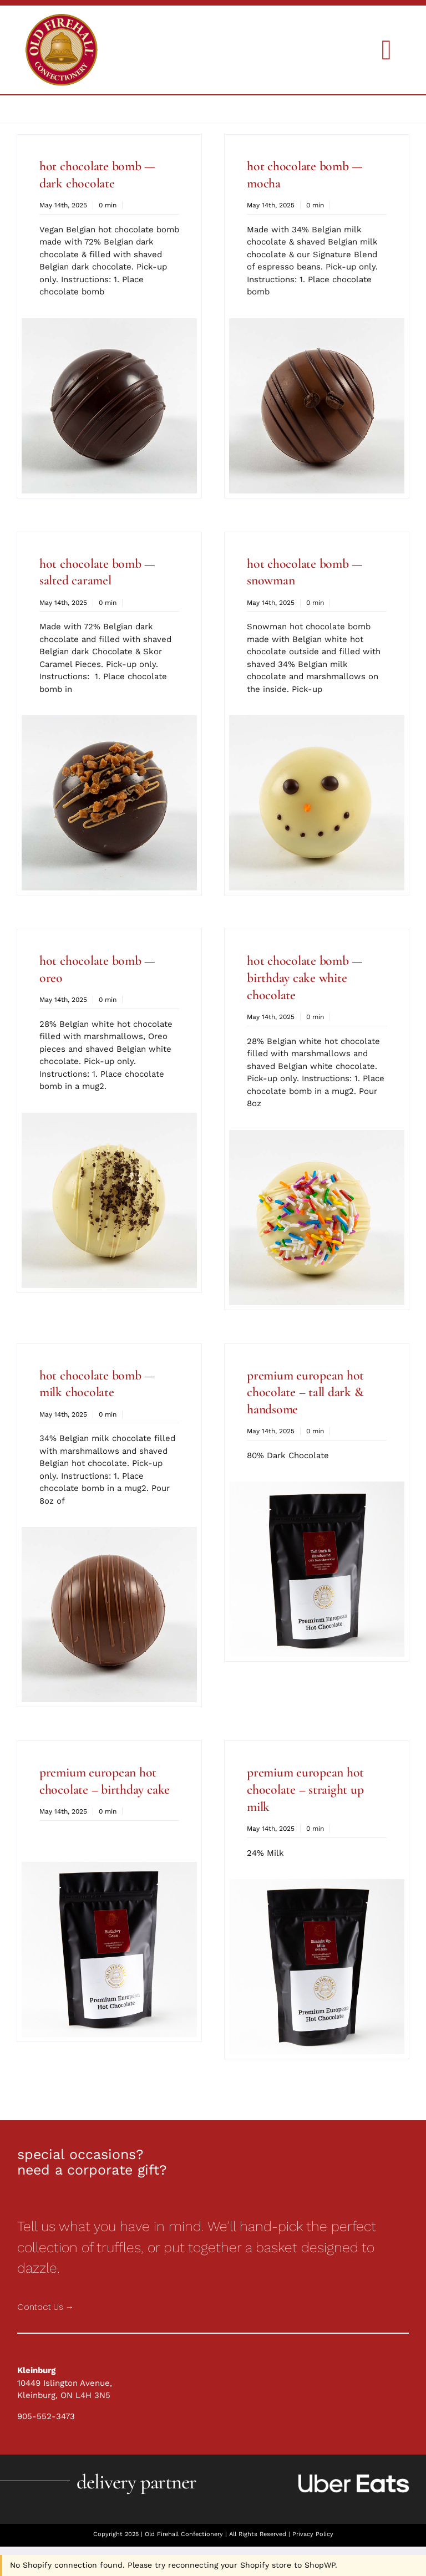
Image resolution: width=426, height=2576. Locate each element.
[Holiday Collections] (62, 18)
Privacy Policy (312, 2534)
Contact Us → (45, 2307)
